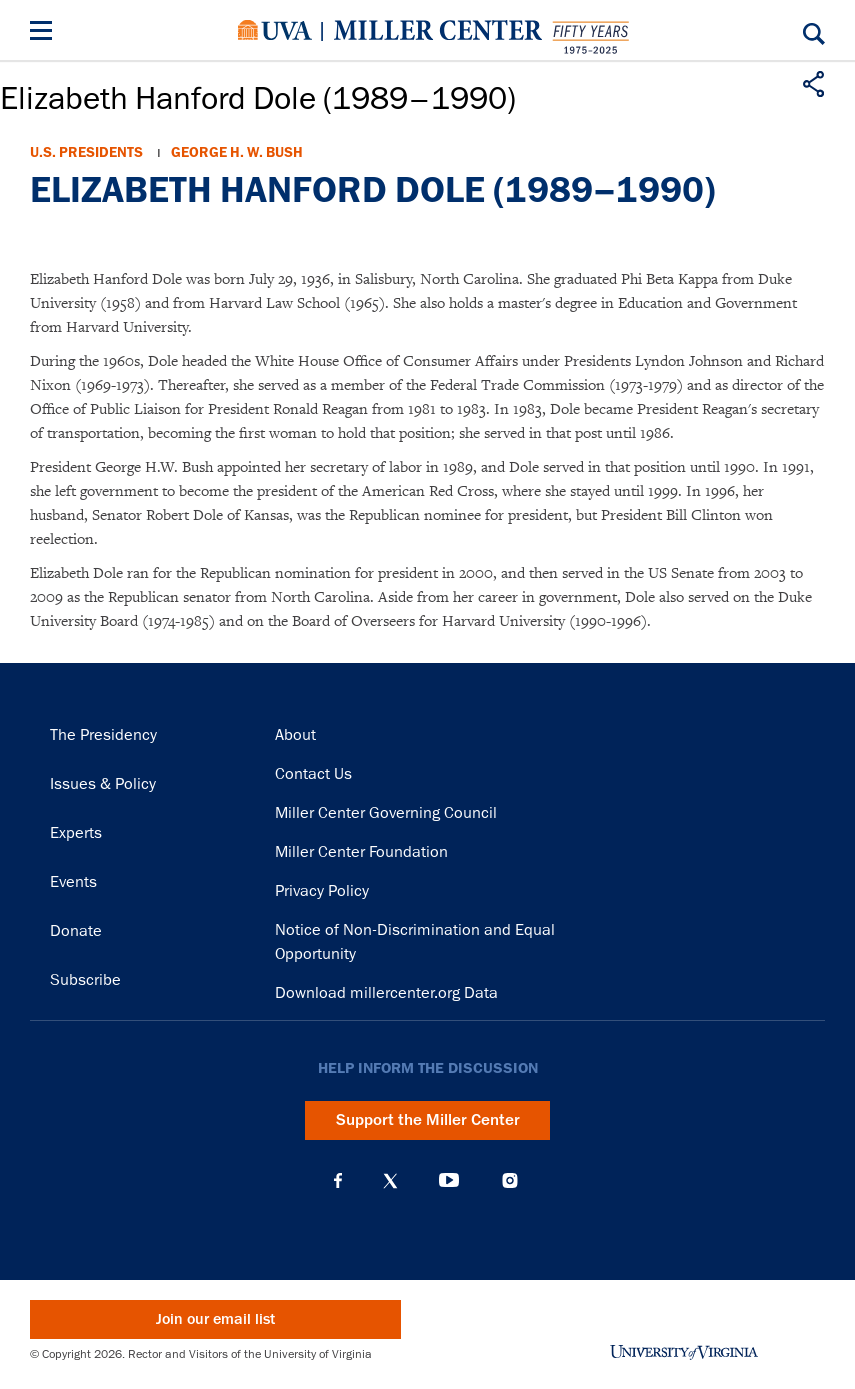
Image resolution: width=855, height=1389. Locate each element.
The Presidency (103, 735)
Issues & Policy (103, 784)
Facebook (338, 1181)
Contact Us (313, 774)
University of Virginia (275, 30)
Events (73, 882)
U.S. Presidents (86, 152)
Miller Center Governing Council (386, 813)
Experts (76, 833)
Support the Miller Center (428, 1120)
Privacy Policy (322, 891)
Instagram (510, 1180)
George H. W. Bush (237, 152)
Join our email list (215, 1319)
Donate (76, 931)
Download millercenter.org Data (386, 993)
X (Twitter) (390, 1181)
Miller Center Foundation (361, 852)
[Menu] (45, 33)
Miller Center (438, 30)
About (295, 735)
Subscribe (85, 980)
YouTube (449, 1181)
